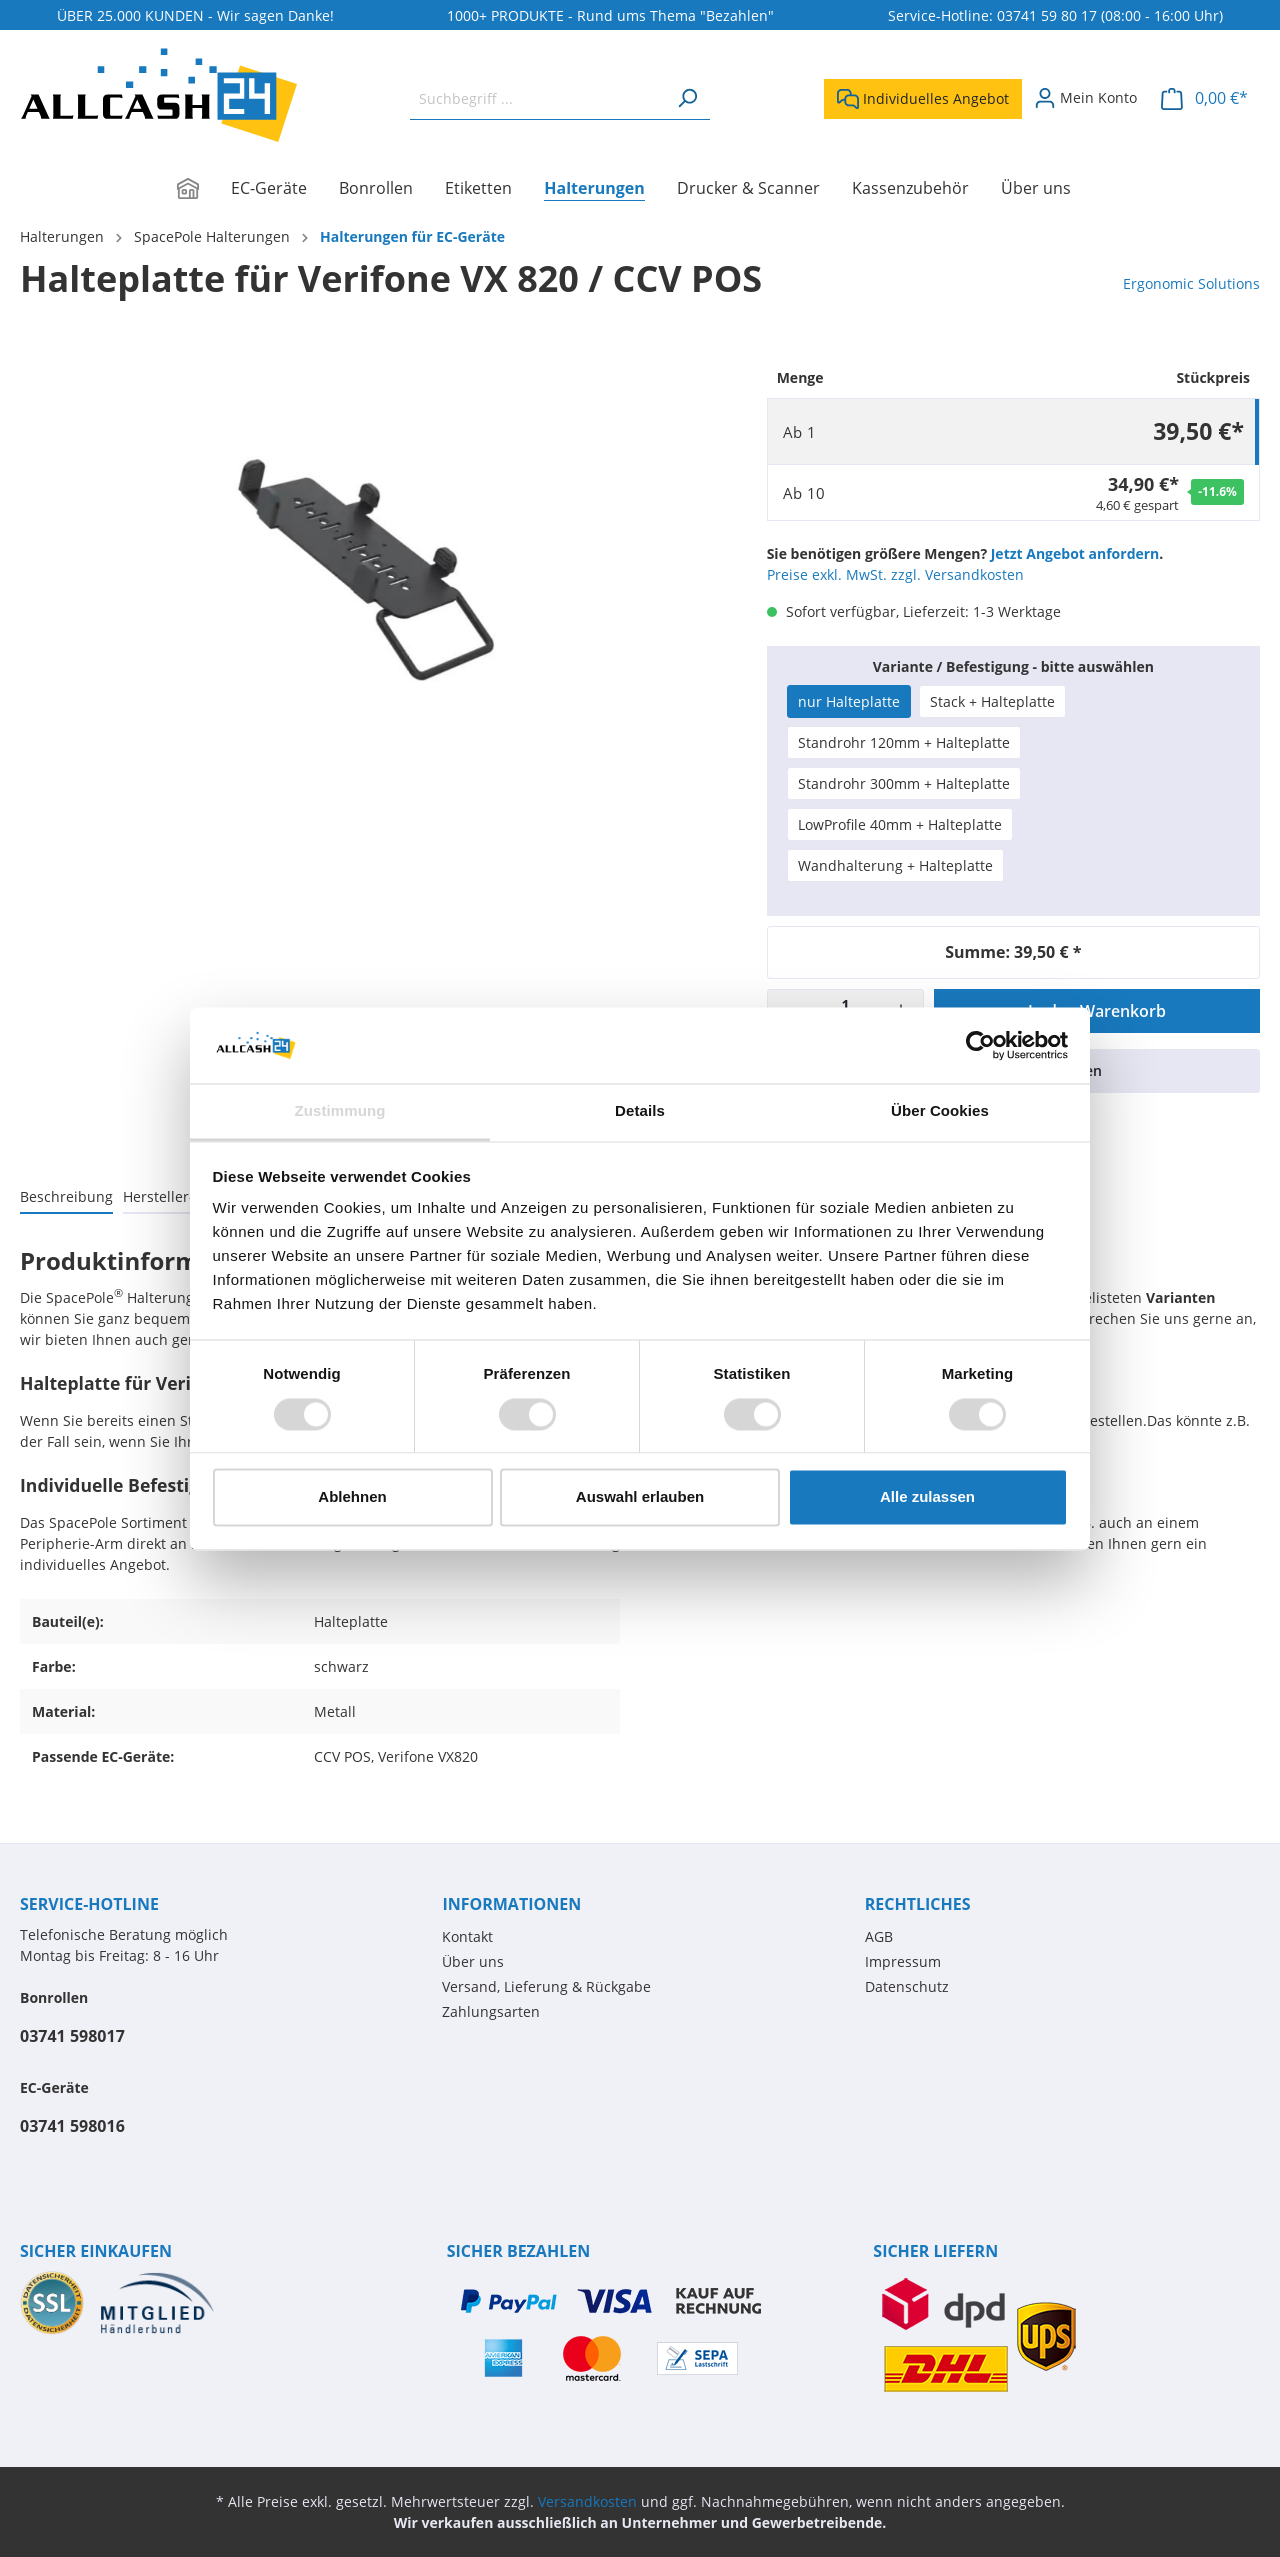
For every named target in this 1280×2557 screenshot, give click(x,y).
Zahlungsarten (491, 2011)
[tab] (66, 1196)
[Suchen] (687, 98)
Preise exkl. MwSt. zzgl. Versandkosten (895, 574)
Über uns (473, 1961)
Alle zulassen (927, 1497)
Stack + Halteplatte (992, 701)
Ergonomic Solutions (1191, 283)
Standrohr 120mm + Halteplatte (904, 742)
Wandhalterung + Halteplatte (895, 865)
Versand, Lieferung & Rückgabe (546, 1986)
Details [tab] (640, 1111)
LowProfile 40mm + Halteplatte (900, 824)
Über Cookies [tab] (940, 1111)
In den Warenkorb (1097, 1011)
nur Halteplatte (849, 701)
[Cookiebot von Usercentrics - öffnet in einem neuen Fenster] (980, 1045)
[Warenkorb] (1204, 98)
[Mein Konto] (1085, 98)
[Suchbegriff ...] (537, 98)
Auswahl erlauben (640, 1497)
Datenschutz (907, 1986)
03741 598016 (72, 2126)
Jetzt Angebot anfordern (1075, 553)
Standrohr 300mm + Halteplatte (904, 783)
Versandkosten (587, 2501)
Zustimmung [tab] (340, 1111)
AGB (879, 1936)
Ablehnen (352, 1497)
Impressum (903, 1961)
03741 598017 (72, 2036)
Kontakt (467, 1936)
